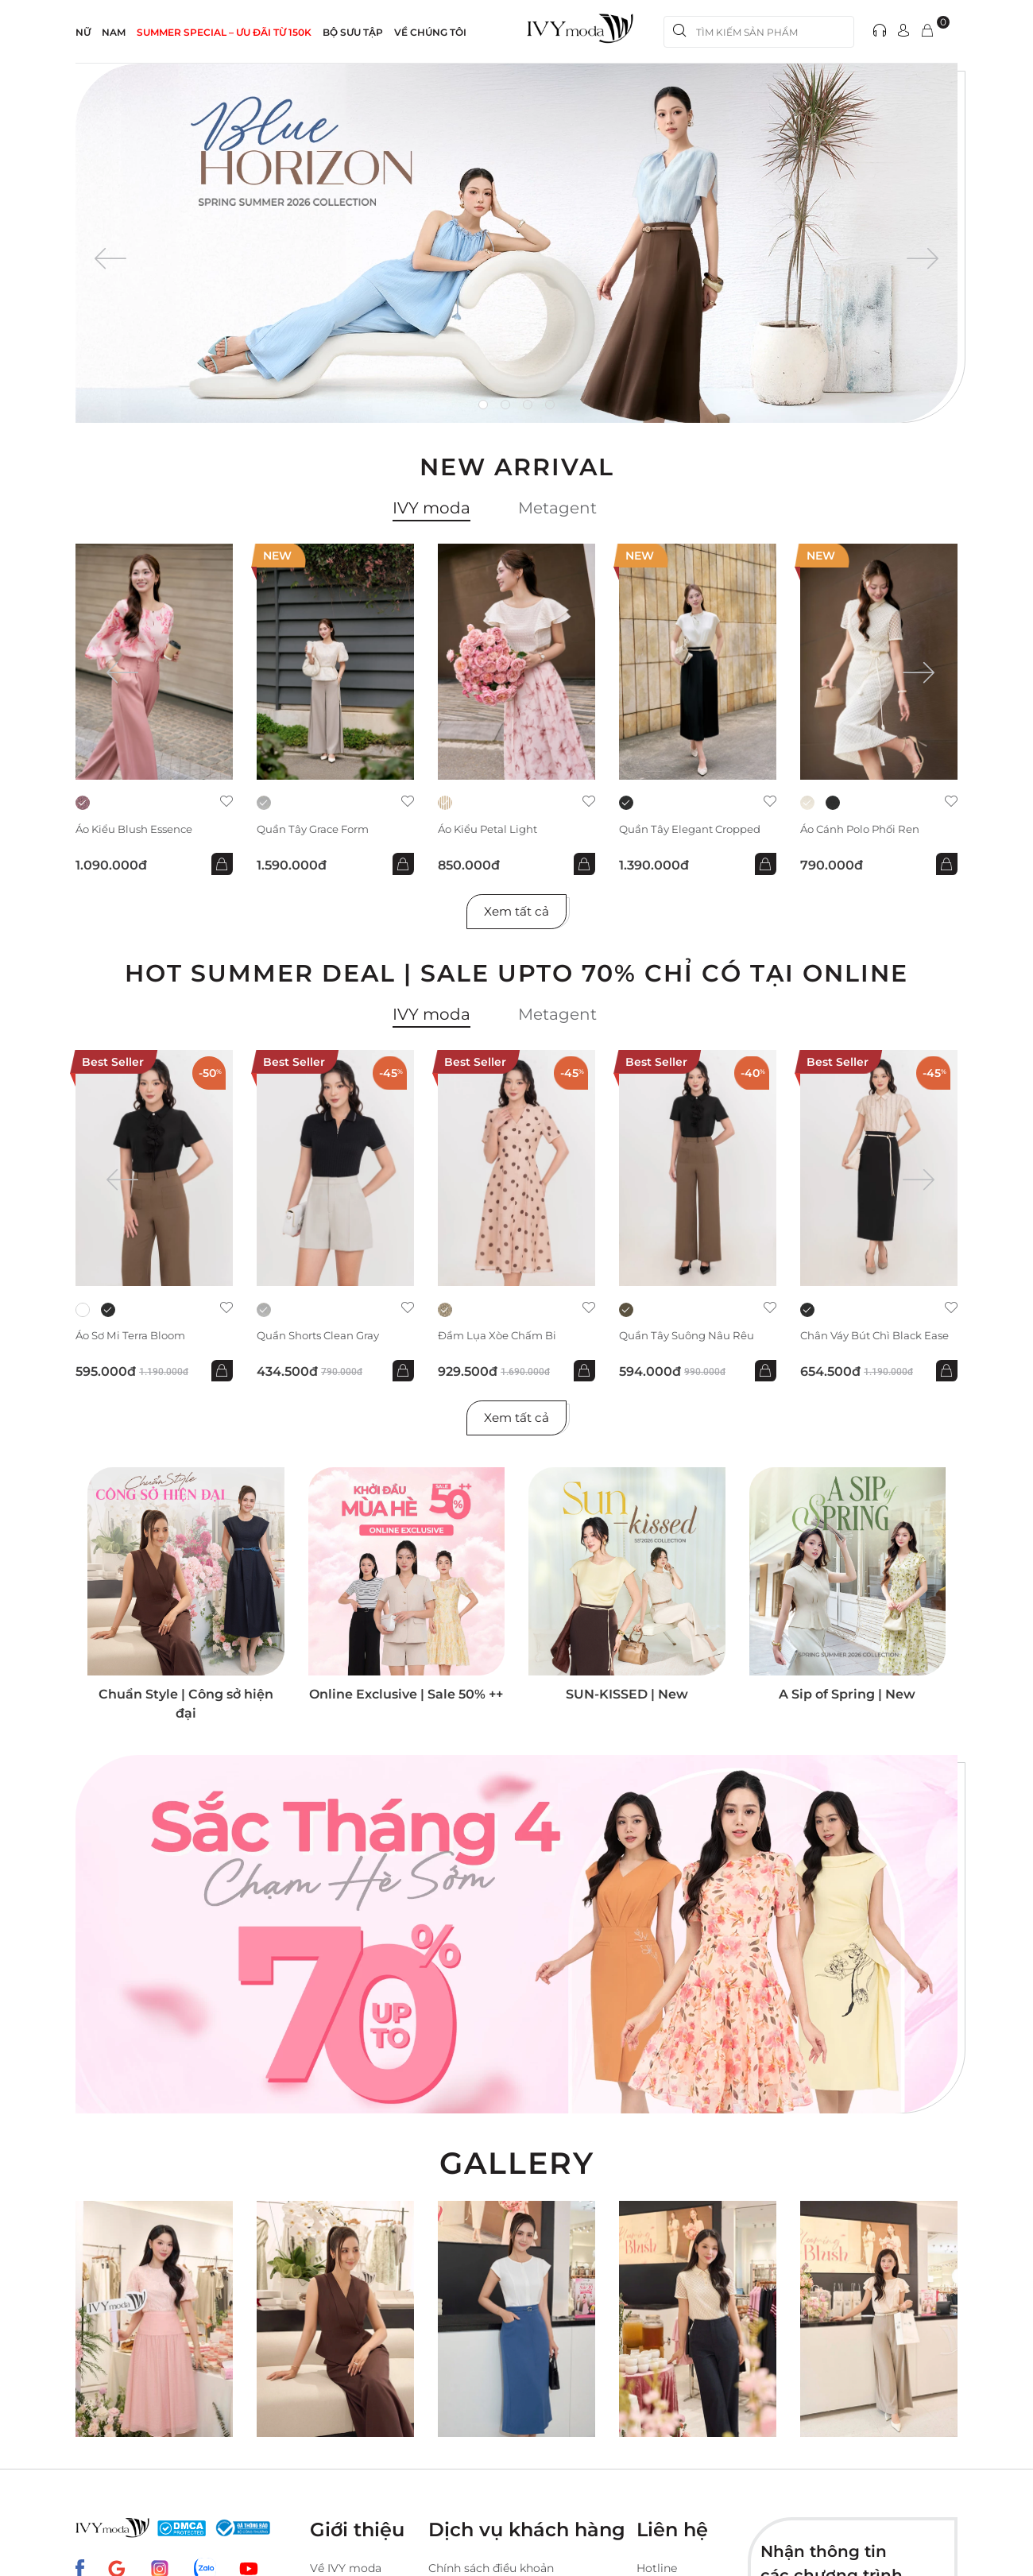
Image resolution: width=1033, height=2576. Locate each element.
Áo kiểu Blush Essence (138, 829)
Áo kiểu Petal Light (491, 829)
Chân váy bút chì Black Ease (865, 1345)
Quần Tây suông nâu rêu (690, 1339)
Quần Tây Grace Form (317, 829)
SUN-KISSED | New (627, 1701)
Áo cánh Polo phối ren (864, 829)
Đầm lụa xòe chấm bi (501, 1339)
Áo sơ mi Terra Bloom (135, 1339)
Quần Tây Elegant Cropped (693, 829)
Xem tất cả (516, 912)
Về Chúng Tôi (430, 32)
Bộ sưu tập (353, 32)
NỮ (83, 32)
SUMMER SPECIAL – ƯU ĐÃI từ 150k (224, 32)
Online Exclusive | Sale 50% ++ (406, 1701)
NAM (114, 32)
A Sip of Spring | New (847, 1701)
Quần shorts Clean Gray (323, 1339)
